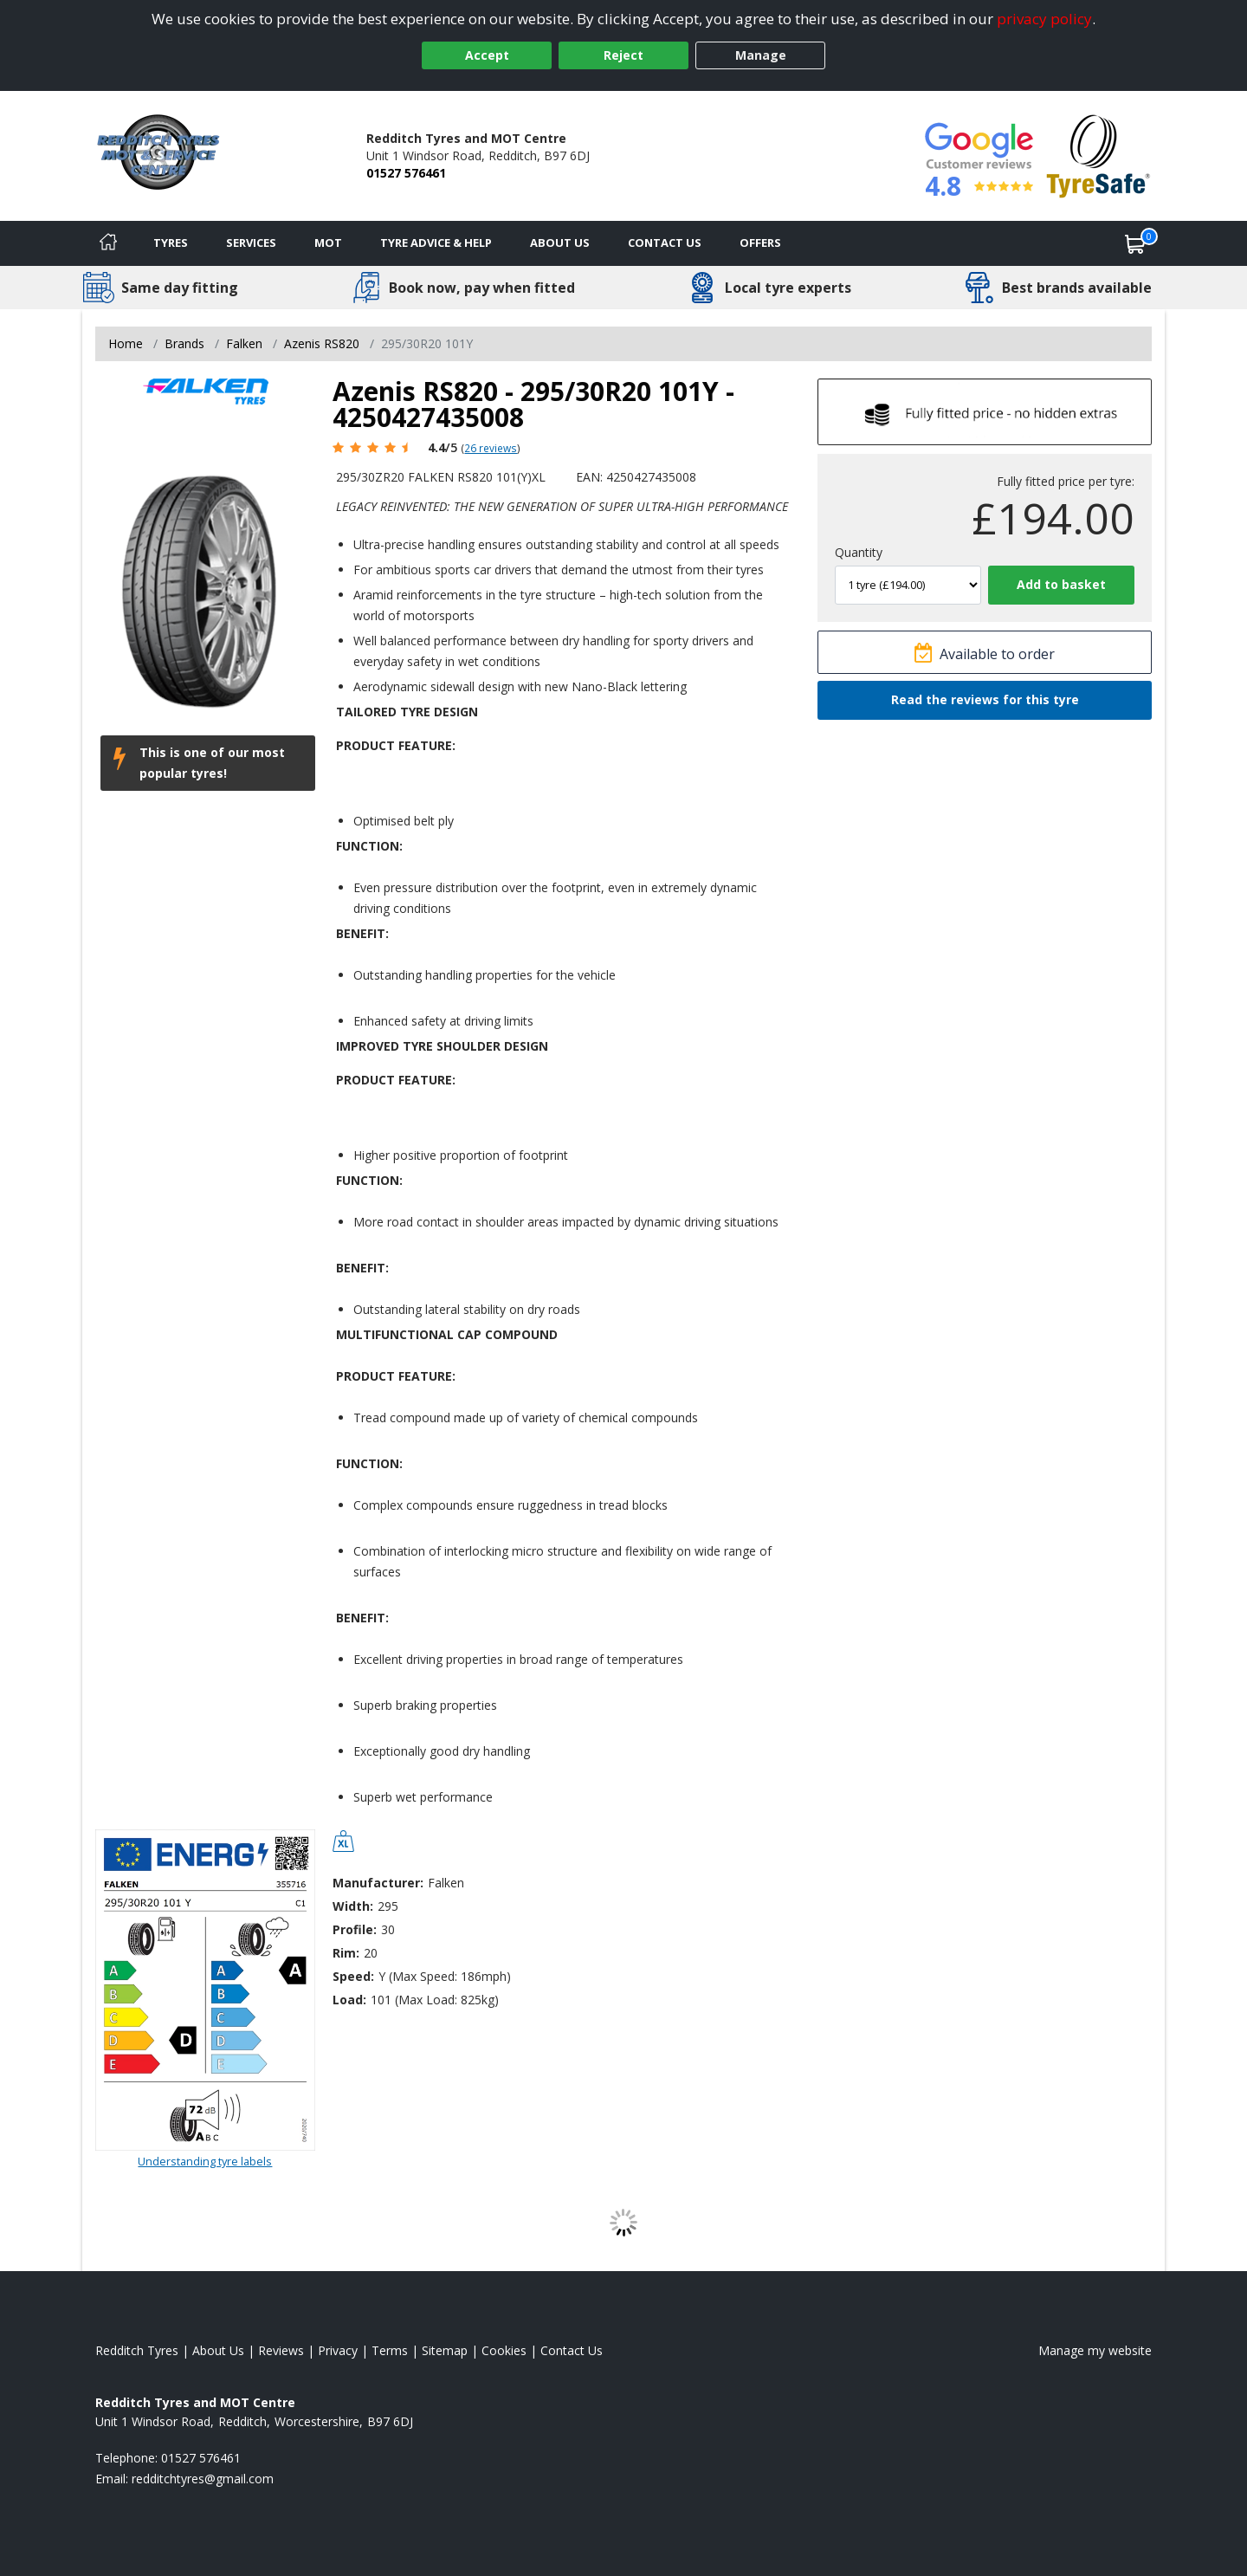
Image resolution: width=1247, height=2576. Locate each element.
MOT (328, 242)
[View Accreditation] (1098, 154)
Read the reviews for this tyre (985, 699)
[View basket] (1135, 243)
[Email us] (203, 2478)
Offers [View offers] (760, 242)
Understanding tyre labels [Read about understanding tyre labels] (205, 2161)
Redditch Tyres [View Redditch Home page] (136, 2350)
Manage (760, 55)
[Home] (108, 243)
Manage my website (1095, 2350)
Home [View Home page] (125, 343)
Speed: (353, 1976)
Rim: (346, 1953)
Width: (353, 1906)
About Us (560, 242)
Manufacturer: (378, 1882)
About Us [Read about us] (218, 2350)
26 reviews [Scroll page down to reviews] (490, 448)
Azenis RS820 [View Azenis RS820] (321, 343)
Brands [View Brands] (184, 343)
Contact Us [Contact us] (664, 242)
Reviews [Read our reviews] (281, 2350)
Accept (487, 55)
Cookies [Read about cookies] (504, 2350)
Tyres (170, 242)
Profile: (355, 1929)
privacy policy (1044, 19)
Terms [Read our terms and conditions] (390, 2350)
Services (251, 242)
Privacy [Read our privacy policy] (338, 2350)
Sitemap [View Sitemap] (445, 2350)
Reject (623, 55)
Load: (349, 1999)
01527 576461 (406, 173)
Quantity (858, 552)
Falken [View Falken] (244, 343)
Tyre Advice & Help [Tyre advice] (436, 242)
